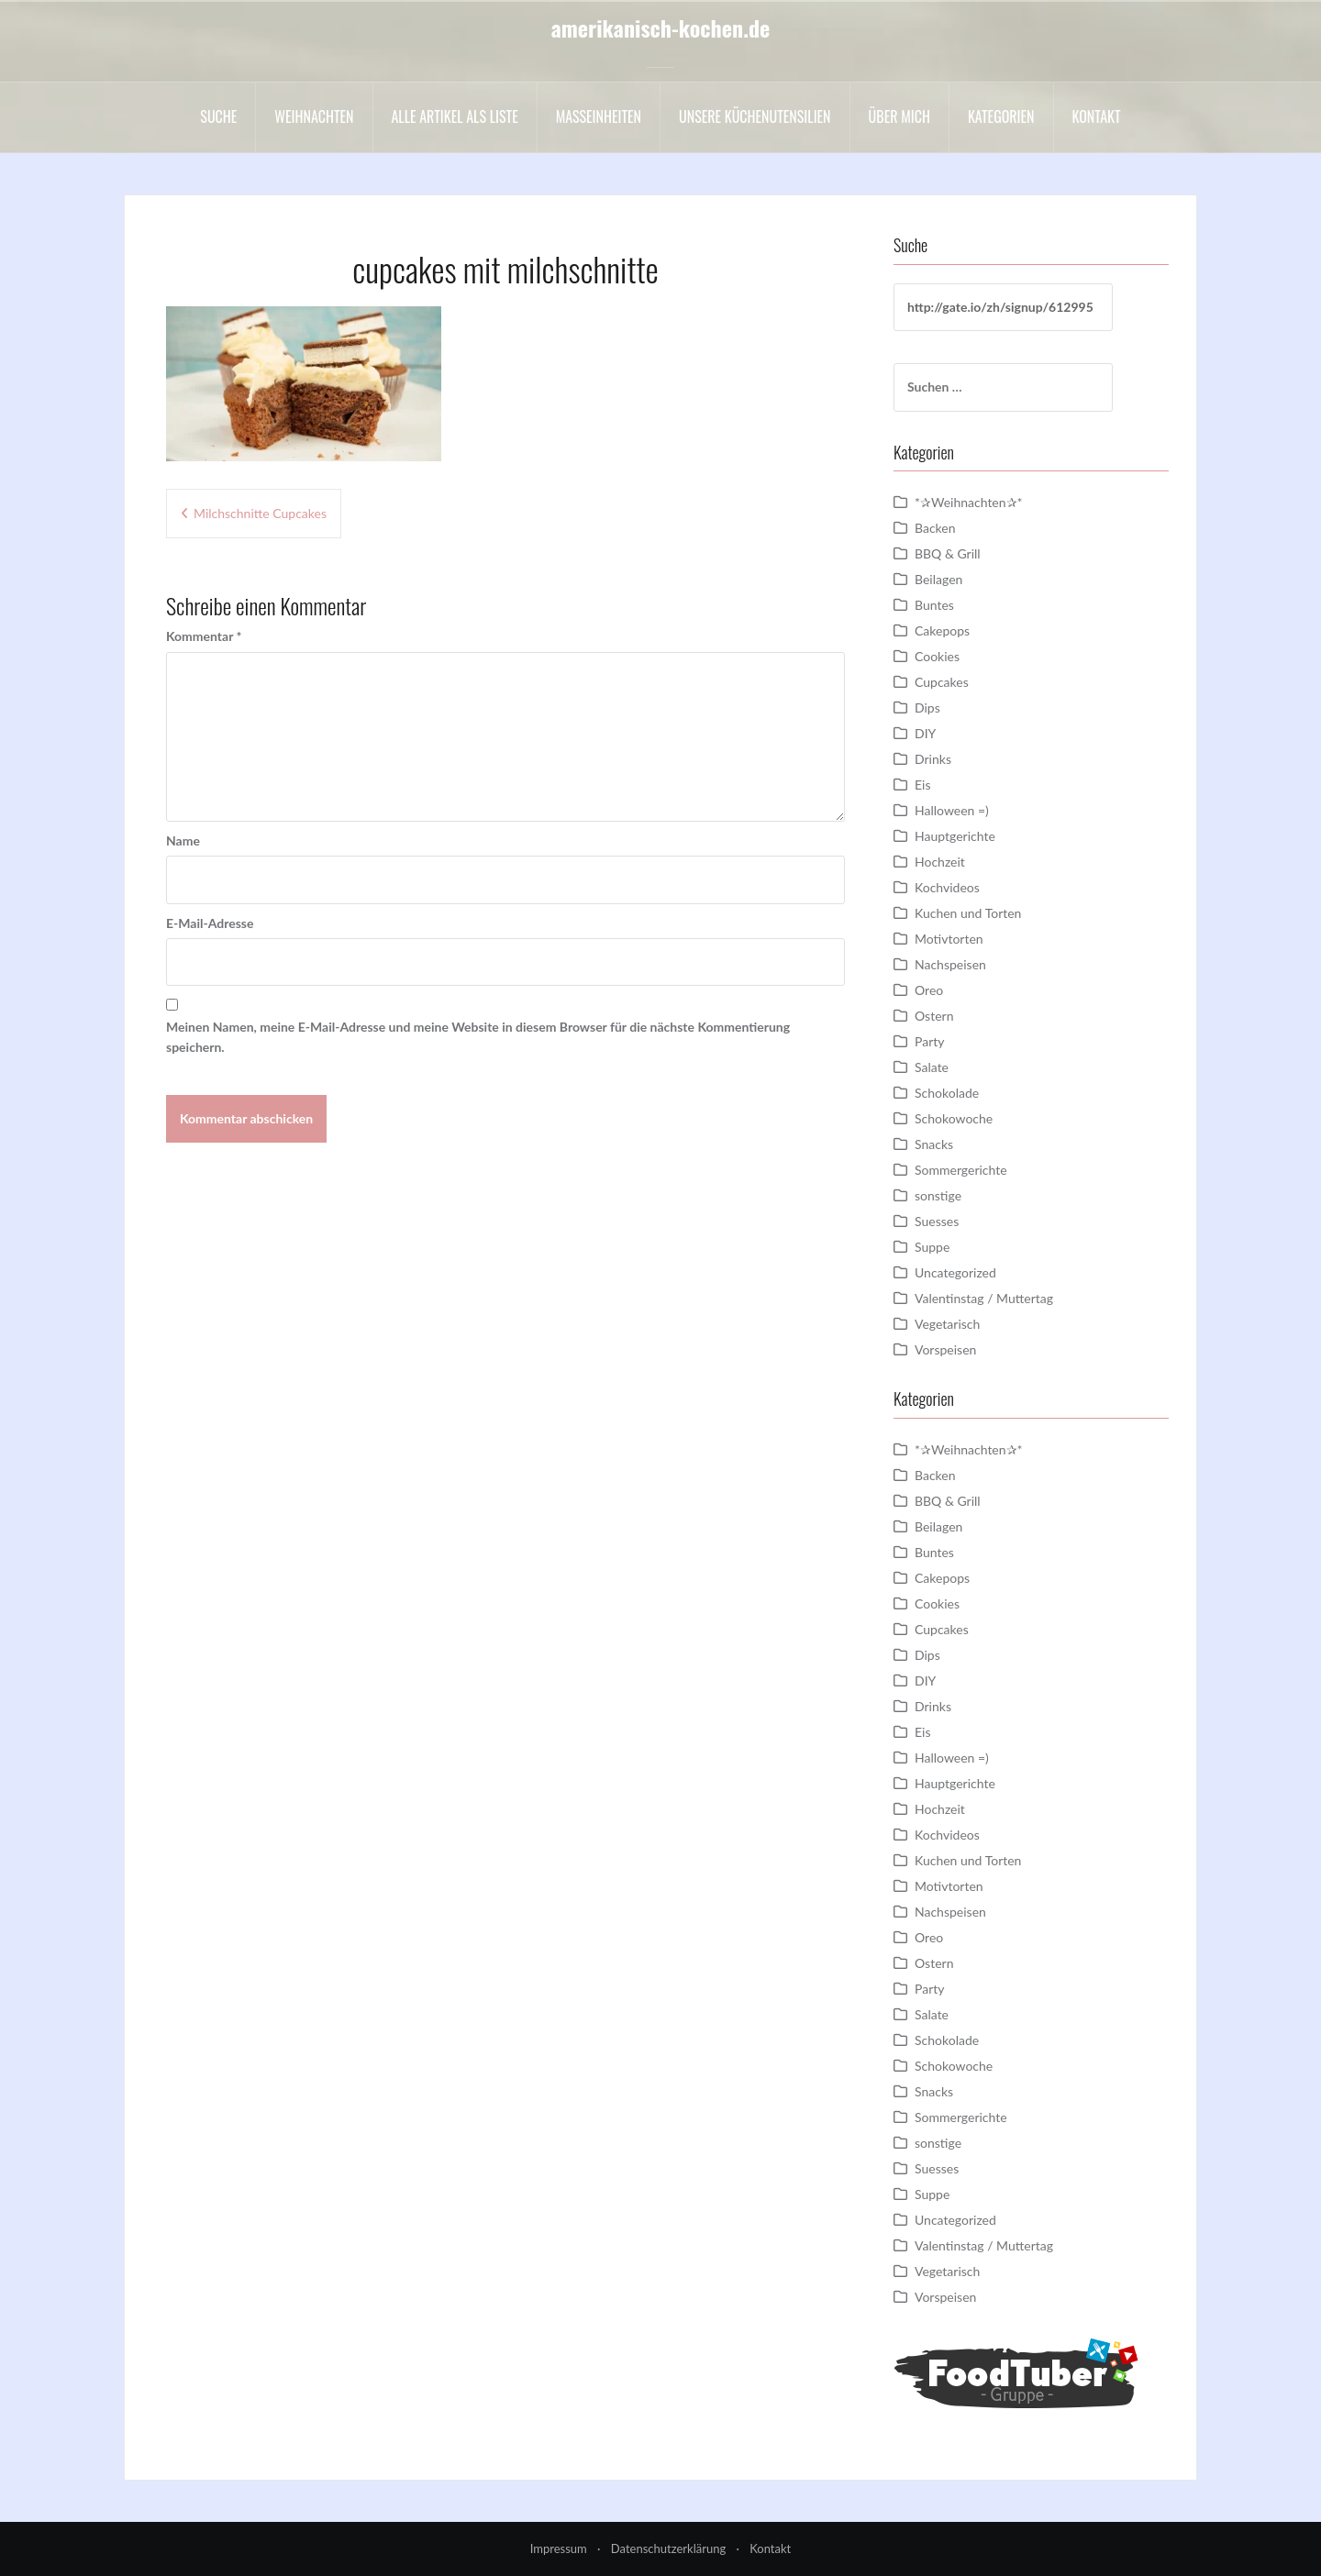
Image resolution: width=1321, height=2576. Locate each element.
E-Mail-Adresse (209, 923)
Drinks (933, 759)
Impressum (558, 2548)
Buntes (934, 605)
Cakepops (942, 630)
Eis (922, 784)
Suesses (937, 1221)
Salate (932, 1067)
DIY (925, 733)
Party (929, 1041)
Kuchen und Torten (968, 913)
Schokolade (947, 1092)
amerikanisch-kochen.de (661, 27)
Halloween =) (952, 810)
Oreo (929, 990)
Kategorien (1001, 116)
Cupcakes (942, 682)
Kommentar (203, 636)
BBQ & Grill (948, 553)
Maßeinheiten (598, 116)
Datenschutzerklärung (668, 2548)
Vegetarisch (947, 1324)
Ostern (934, 1015)
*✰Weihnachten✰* (969, 502)
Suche (218, 116)
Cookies (937, 656)
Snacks (934, 1144)
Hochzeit (940, 861)
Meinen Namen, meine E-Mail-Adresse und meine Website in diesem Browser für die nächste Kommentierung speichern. (478, 1037)
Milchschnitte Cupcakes (260, 513)
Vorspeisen (945, 1349)
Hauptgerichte (955, 836)
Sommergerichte (961, 1169)
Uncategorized (955, 1272)
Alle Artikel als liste (455, 116)
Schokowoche (954, 1118)
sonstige (938, 1195)
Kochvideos (947, 887)
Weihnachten (313, 116)
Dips (927, 707)
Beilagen (938, 579)
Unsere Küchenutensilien (755, 116)
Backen (935, 528)
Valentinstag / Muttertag (984, 1298)
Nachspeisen (950, 964)
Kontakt (1096, 116)
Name (183, 840)
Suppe (932, 1247)
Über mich (899, 116)
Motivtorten (949, 938)
